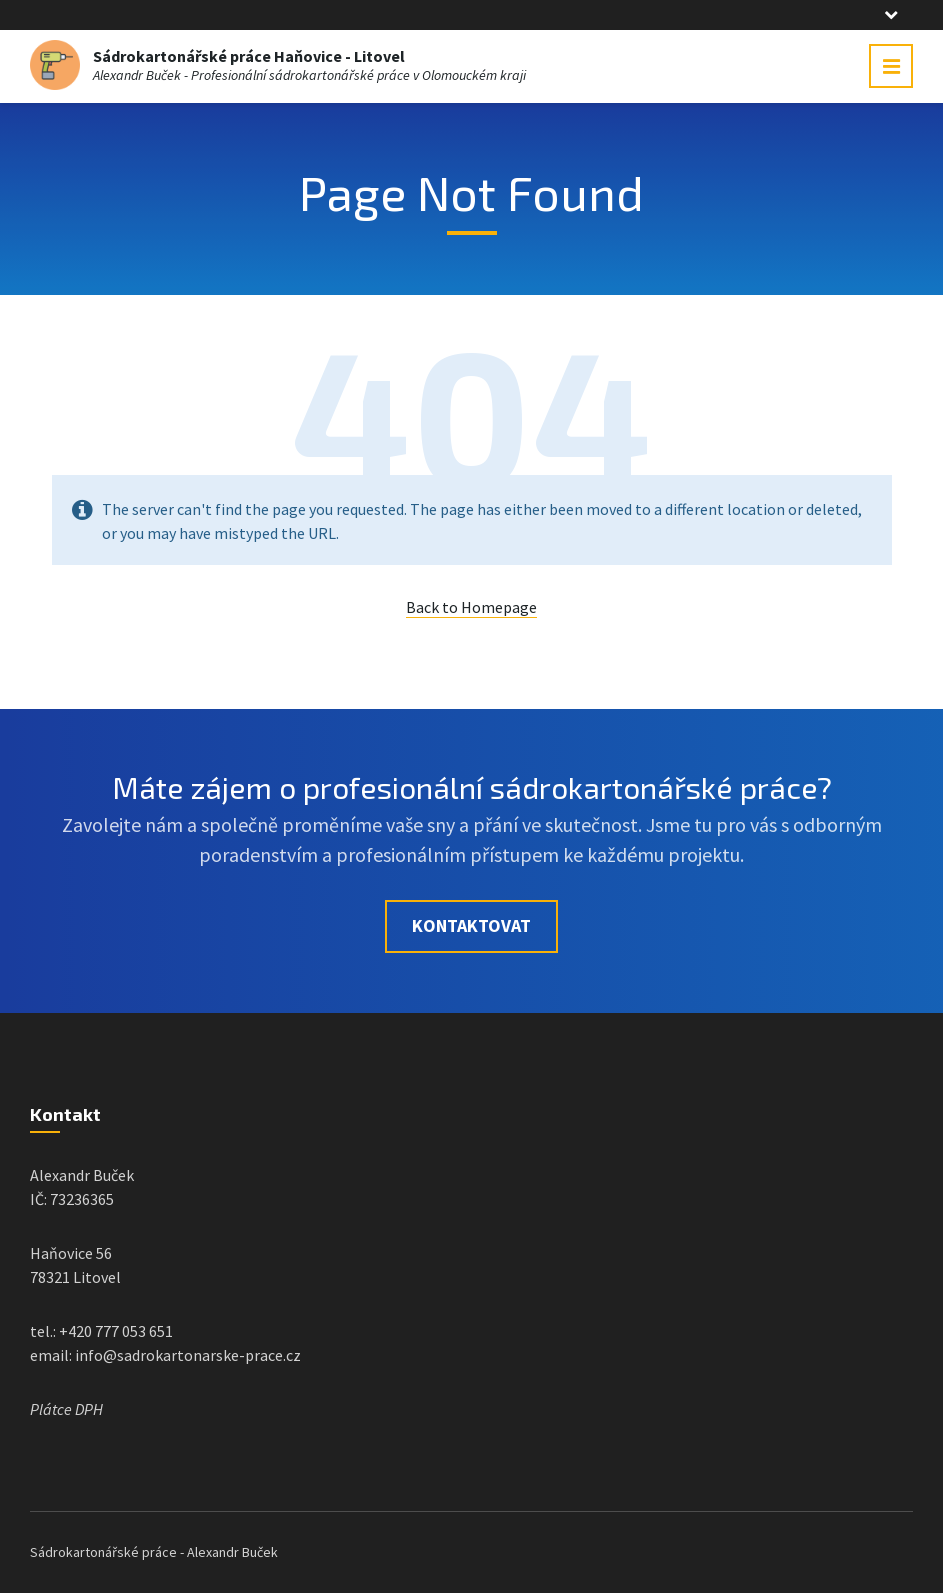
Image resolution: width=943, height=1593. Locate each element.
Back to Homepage (471, 607)
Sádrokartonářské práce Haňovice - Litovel (249, 56)
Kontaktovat (471, 925)
